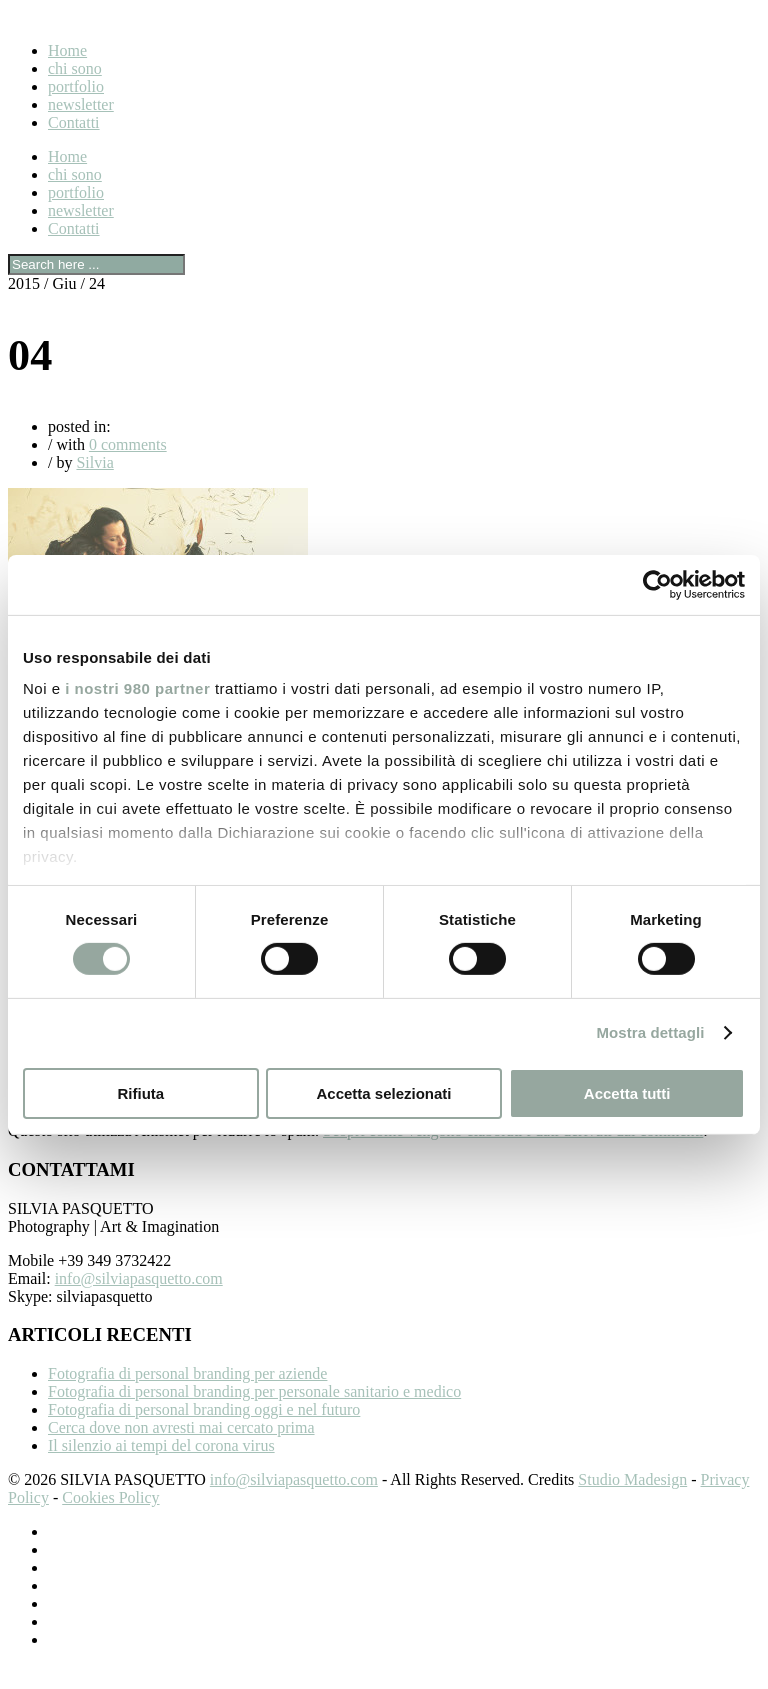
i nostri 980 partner (137, 688)
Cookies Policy (110, 1521)
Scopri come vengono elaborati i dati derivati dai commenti (513, 1154)
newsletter (81, 104)
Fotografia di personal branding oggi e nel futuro (204, 1433)
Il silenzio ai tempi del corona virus (161, 1469)
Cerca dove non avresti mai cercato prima (181, 1451)
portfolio (76, 86)
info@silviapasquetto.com (139, 1302)
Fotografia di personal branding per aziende (187, 1397)
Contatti (74, 122)
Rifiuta (140, 1093)
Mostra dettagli (650, 1032)
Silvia (94, 462)
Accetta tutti (627, 1093)
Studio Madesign (632, 1503)
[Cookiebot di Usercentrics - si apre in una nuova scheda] (657, 584)
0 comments (128, 444)
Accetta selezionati (383, 1093)
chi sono (75, 68)
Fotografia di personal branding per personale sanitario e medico (254, 1415)
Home (67, 50)
